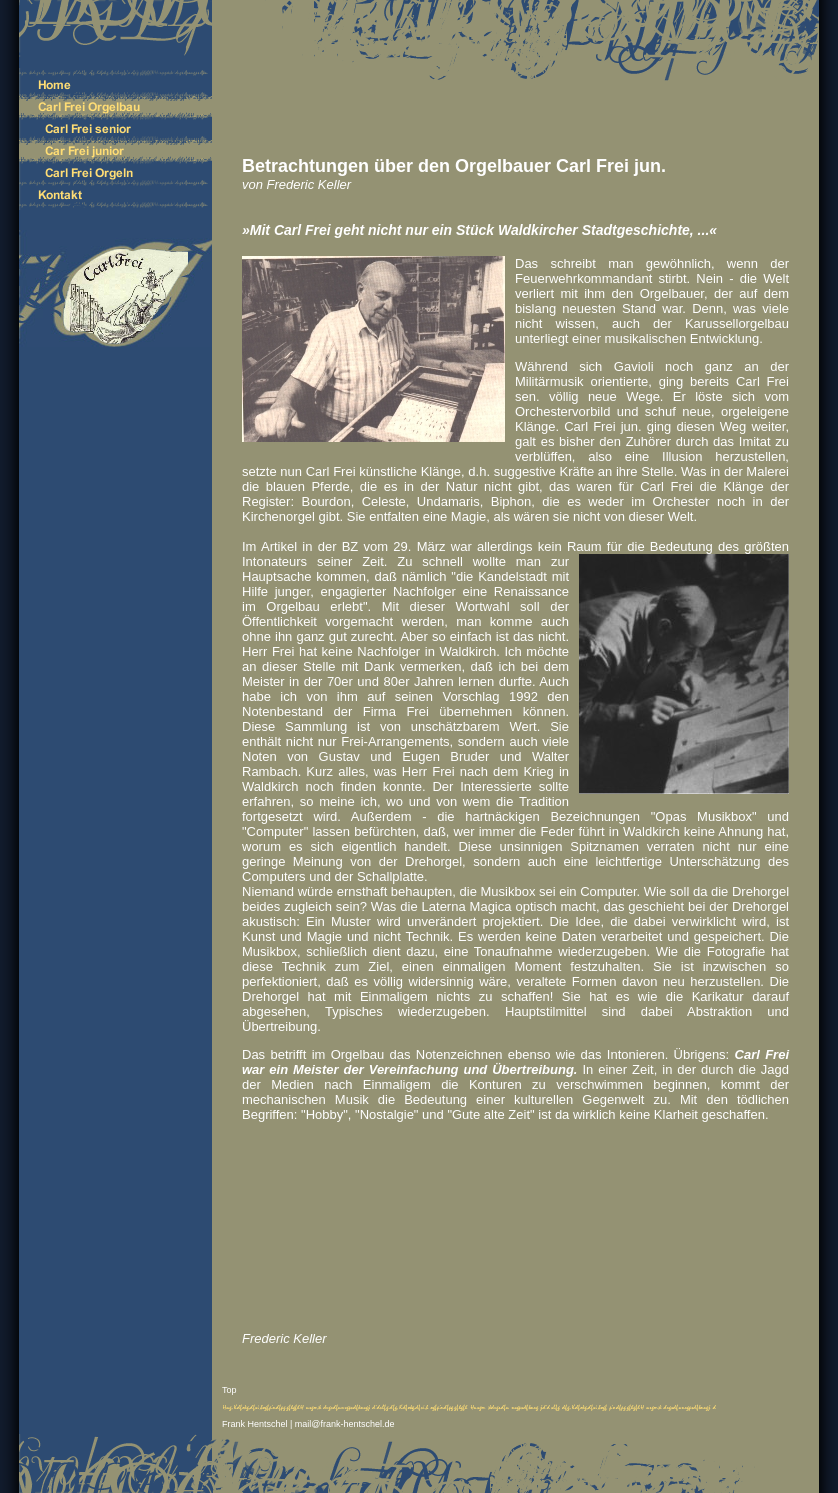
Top (229, 1390)
